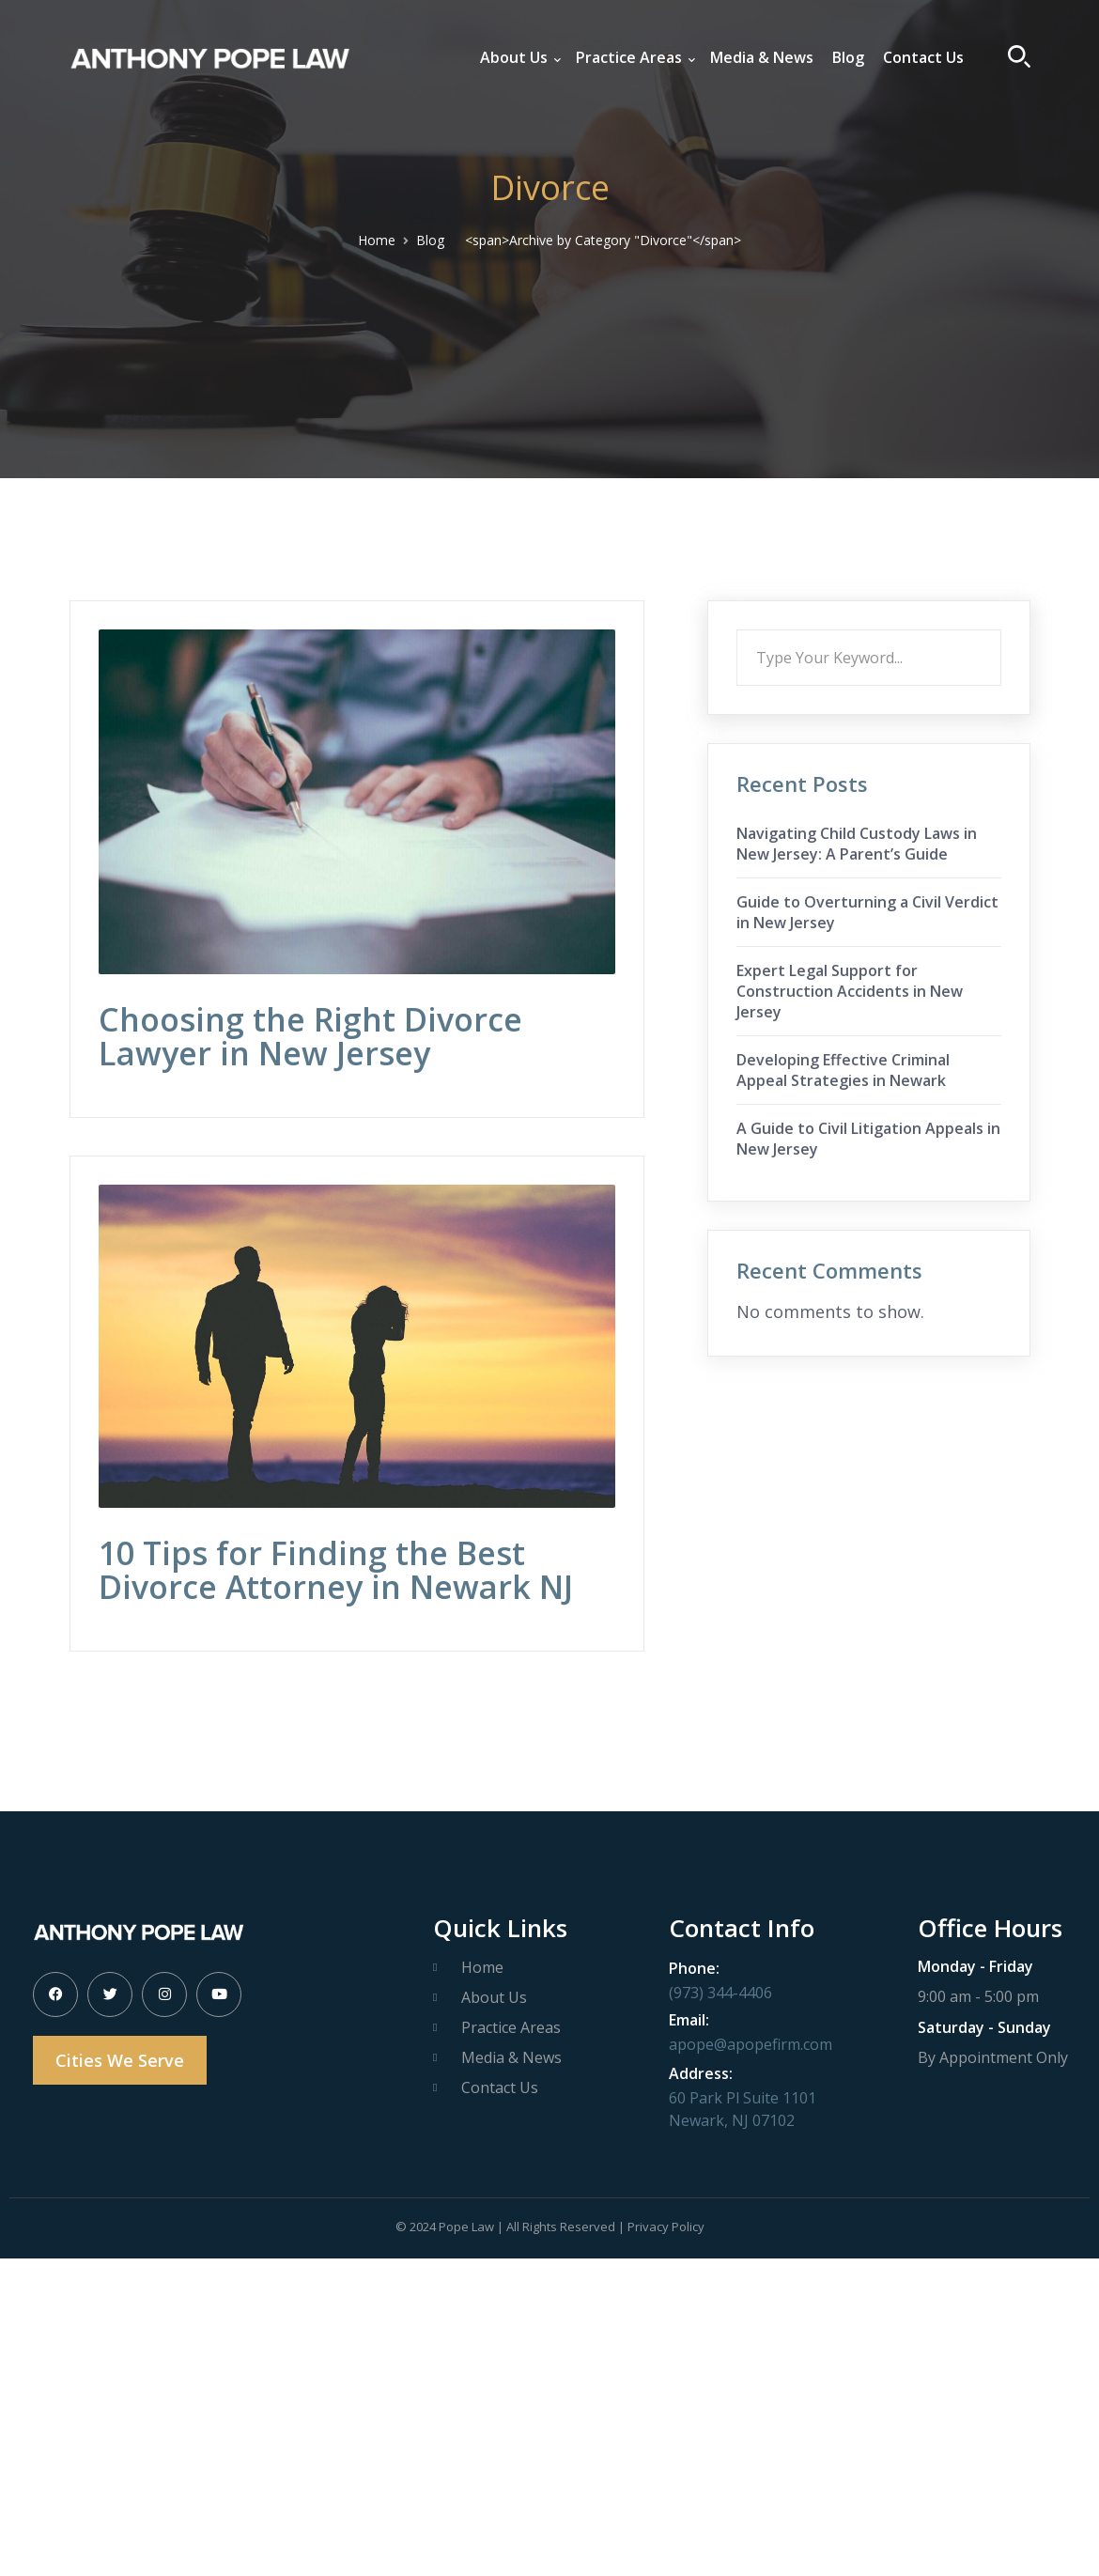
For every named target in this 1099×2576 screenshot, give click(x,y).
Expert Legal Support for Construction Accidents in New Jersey (849, 991)
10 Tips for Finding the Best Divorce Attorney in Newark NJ (336, 1569)
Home (376, 240)
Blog (430, 240)
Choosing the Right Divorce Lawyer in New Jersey (310, 1036)
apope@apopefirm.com (750, 2044)
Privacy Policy (665, 2226)
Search (1001, 629)
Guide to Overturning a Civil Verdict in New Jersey (867, 912)
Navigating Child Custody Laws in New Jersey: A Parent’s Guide (856, 843)
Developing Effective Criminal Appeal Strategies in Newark (843, 1070)
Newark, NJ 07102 (732, 2120)
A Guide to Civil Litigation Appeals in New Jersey (868, 1138)
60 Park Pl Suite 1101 (742, 2097)
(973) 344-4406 (720, 1992)
